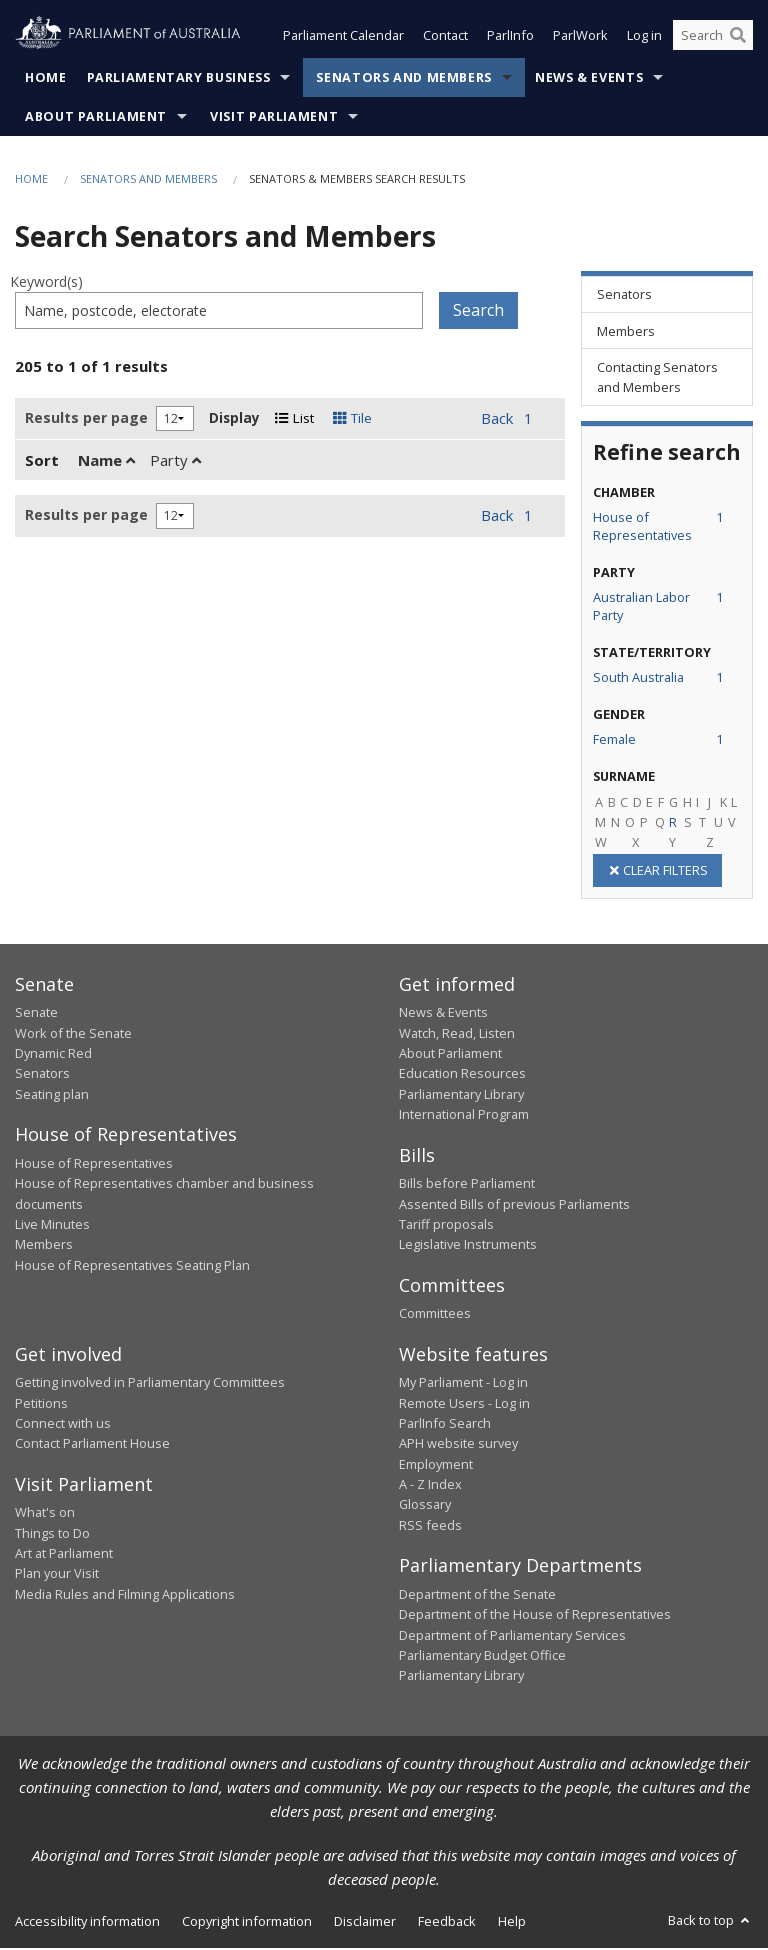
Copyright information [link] (247, 1923)
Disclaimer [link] (365, 1923)
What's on (45, 1514)
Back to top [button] (710, 1922)
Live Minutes (52, 1226)
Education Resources (462, 1076)
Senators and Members (404, 79)
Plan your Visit (57, 1575)
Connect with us (63, 1425)
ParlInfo (510, 38)
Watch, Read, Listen (457, 1035)
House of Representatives (94, 1165)
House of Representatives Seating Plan (132, 1267)
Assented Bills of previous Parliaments (514, 1206)
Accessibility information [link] (87, 1923)
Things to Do (52, 1535)
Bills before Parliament (467, 1185)
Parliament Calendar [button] (343, 38)
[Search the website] (713, 38)
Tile (352, 420)
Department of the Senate (477, 1596)
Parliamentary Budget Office (482, 1657)
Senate (36, 1014)
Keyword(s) (46, 283)
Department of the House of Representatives (535, 1616)
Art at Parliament (64, 1555)
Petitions (41, 1405)
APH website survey (458, 1445)
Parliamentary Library (461, 1096)
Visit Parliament (274, 118)
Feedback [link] (447, 1923)
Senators (42, 1076)
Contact (445, 38)
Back (497, 420)
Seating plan (52, 1096)
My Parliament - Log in (463, 1384)
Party (175, 462)
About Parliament (96, 118)
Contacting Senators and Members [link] (657, 379)
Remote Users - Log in (464, 1405)
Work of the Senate (73, 1035)
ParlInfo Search (445, 1425)
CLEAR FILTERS (657, 872)
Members (44, 1246)
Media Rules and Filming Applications (125, 1596)
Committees (435, 1315)
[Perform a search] (738, 38)
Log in (644, 38)
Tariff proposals (446, 1226)
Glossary (425, 1507)
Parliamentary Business (179, 79)
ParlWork (580, 38)
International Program (464, 1116)
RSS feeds (430, 1527)
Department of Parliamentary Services (512, 1637)
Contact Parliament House (92, 1445)
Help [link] (512, 1923)
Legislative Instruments (468, 1246)
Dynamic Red (53, 1055)
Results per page (86, 419)
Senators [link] (624, 296)
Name (106, 462)
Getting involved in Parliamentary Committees (150, 1384)
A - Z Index (430, 1486)
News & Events (589, 79)
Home (46, 79)
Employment (436, 1466)
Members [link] (626, 333)
